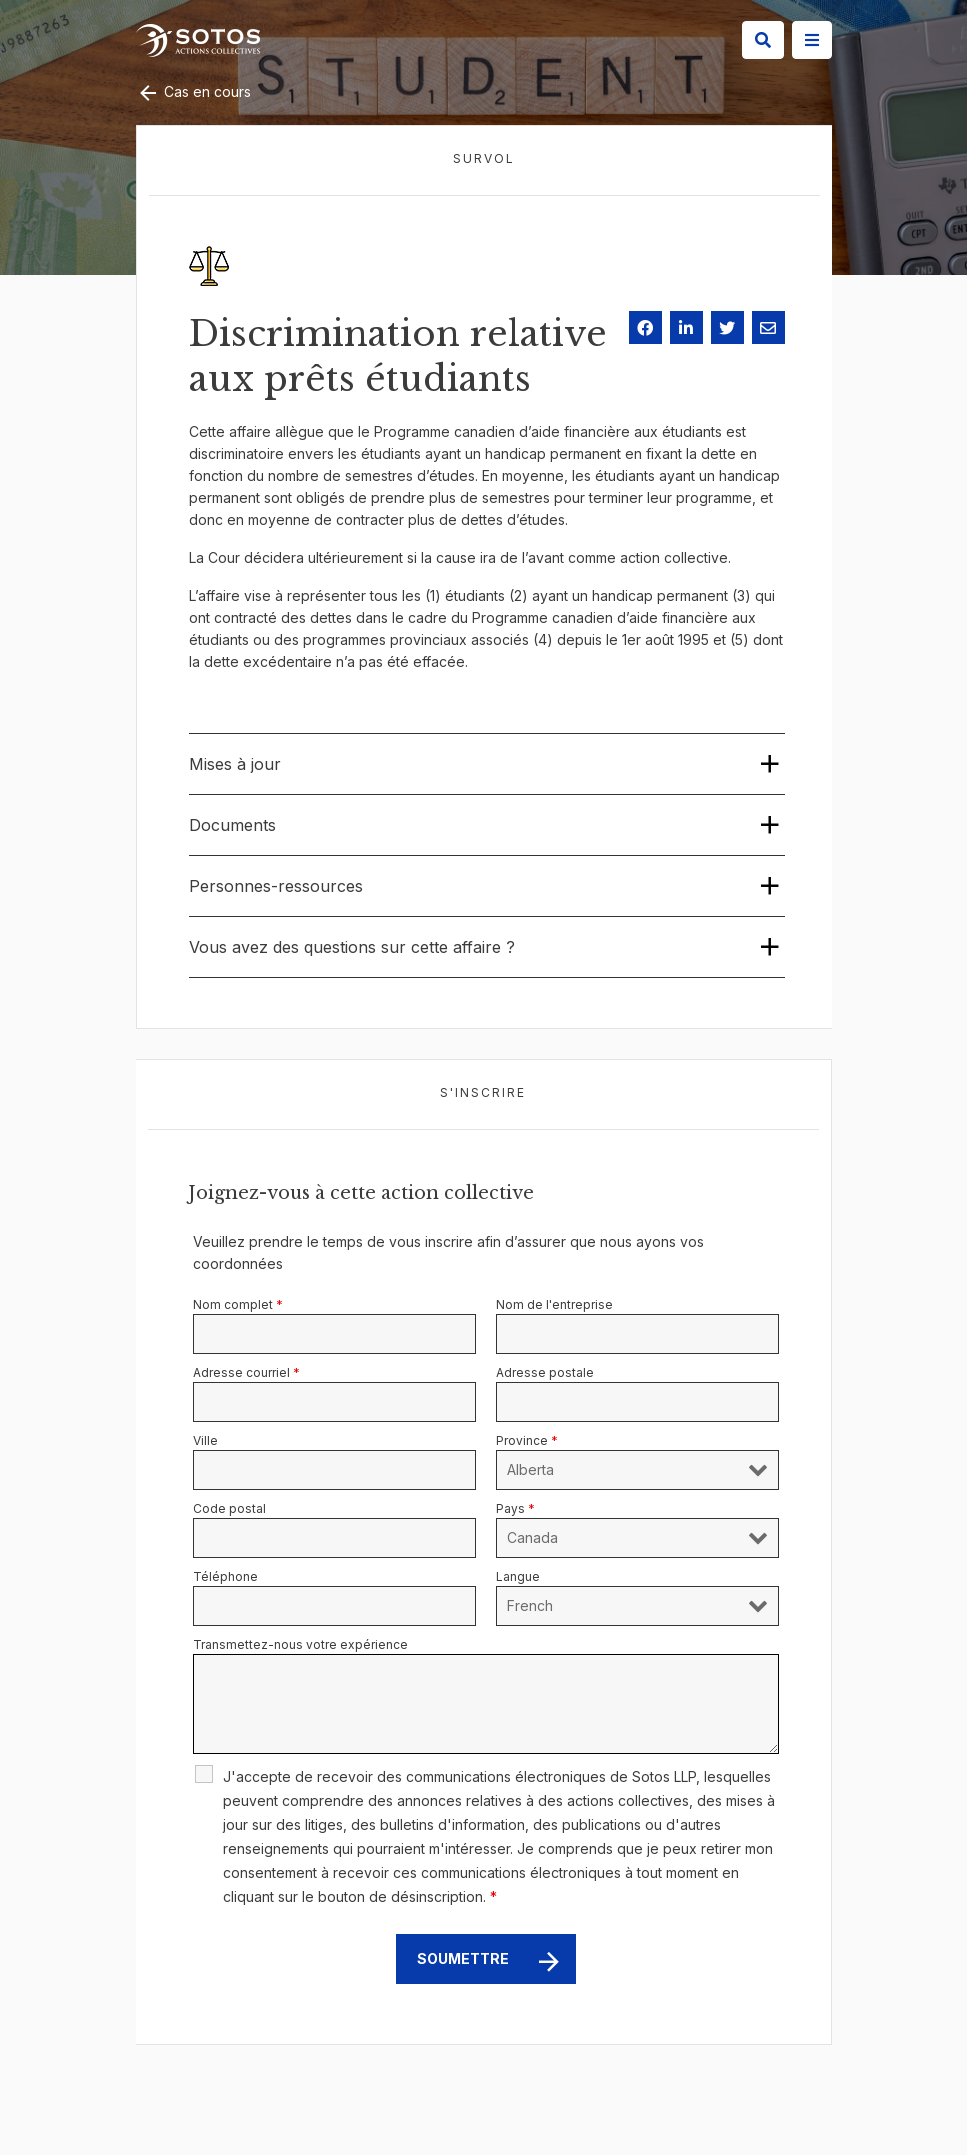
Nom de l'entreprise (554, 1304)
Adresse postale (545, 1372)
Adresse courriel (246, 1372)
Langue (518, 1576)
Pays (515, 1508)
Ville (205, 1440)
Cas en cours (193, 91)
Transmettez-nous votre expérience (300, 1644)
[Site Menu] (812, 40)
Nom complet (238, 1304)
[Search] (763, 40)
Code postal (229, 1508)
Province (527, 1440)
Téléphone (225, 1576)
